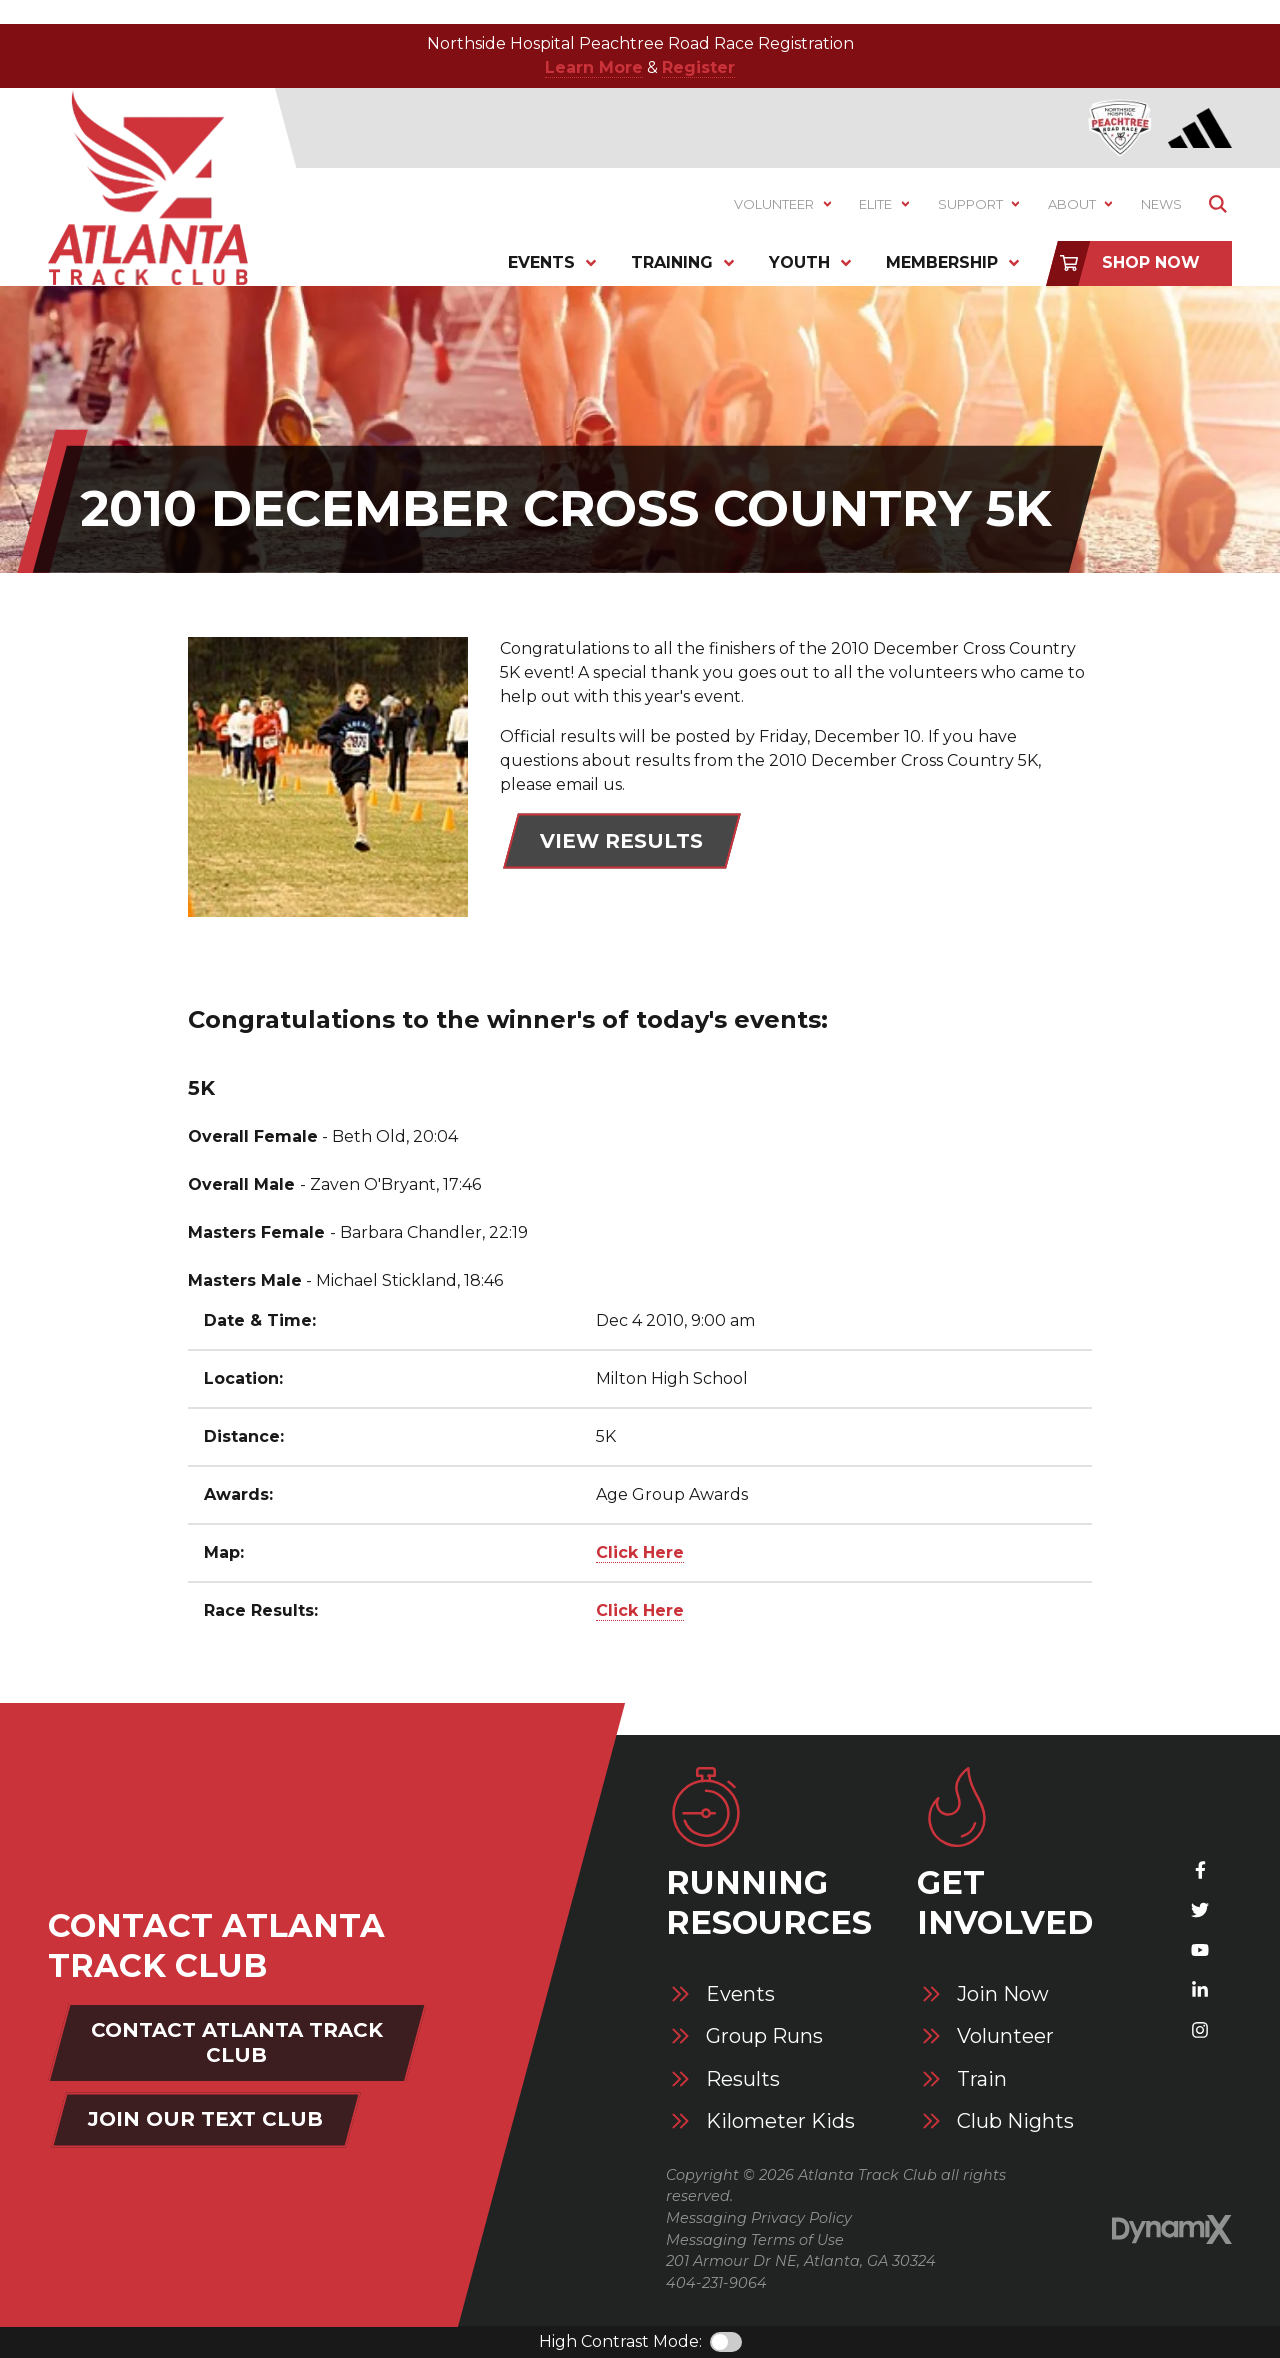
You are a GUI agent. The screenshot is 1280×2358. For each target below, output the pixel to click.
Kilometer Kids (780, 2121)
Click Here (640, 1552)
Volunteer (1005, 2036)
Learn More (594, 67)
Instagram (1200, 2030)
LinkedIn (1200, 1990)
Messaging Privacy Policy (759, 2218)
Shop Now (1151, 262)
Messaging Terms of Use (755, 2240)
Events (740, 1994)
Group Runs (764, 2036)
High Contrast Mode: (620, 2341)
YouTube (1200, 1950)
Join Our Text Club (205, 2119)
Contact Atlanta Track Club (237, 2042)
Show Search (1217, 204)
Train (982, 2079)
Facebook (1200, 1870)
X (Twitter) (1200, 1910)
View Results (621, 841)
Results (743, 2079)
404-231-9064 (716, 2283)
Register (698, 67)
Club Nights (1015, 2121)
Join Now (1003, 1994)
